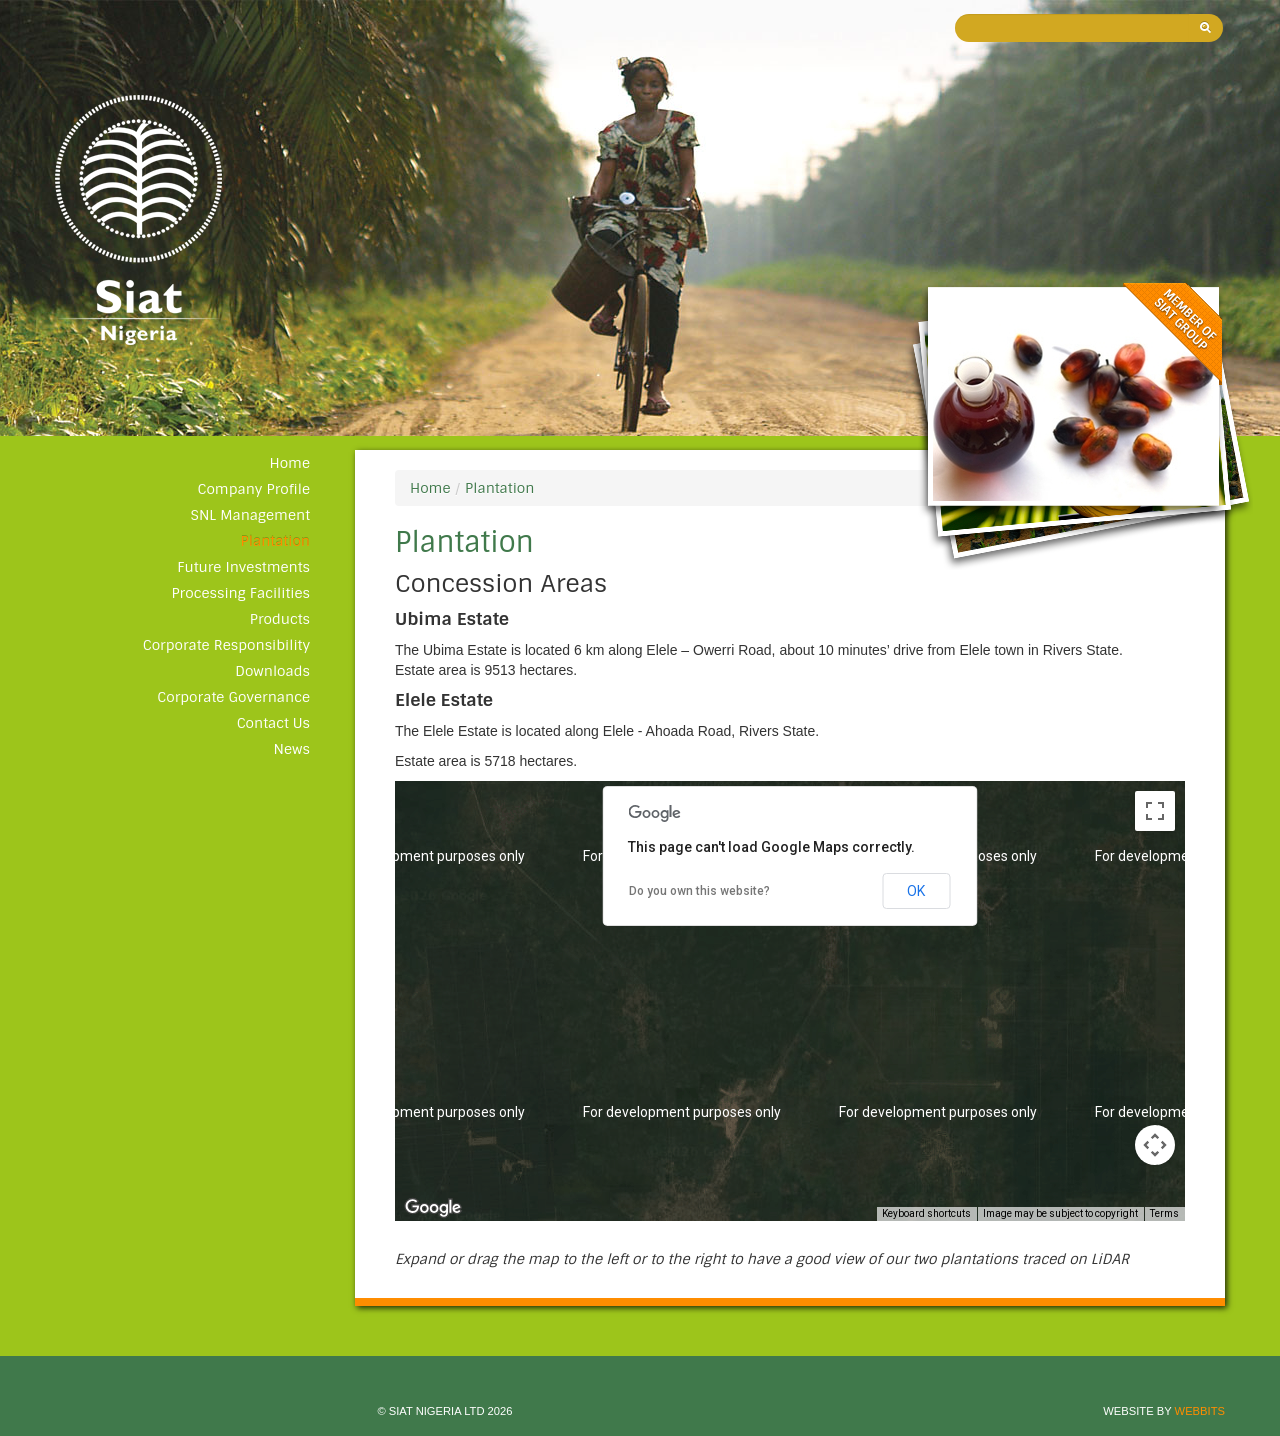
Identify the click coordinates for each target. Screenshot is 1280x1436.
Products (280, 619)
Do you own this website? (699, 891)
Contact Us (273, 723)
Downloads (272, 671)
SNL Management (250, 515)
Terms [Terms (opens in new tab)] (1164, 1213)
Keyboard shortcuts (926, 1213)
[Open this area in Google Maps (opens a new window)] (433, 1208)
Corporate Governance (233, 697)
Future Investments (243, 567)
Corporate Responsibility (226, 645)
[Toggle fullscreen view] (1155, 811)
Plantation (275, 541)
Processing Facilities (240, 593)
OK (916, 891)
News (292, 749)
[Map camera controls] (1155, 1145)
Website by (1164, 1411)
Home (289, 463)
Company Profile (253, 489)
